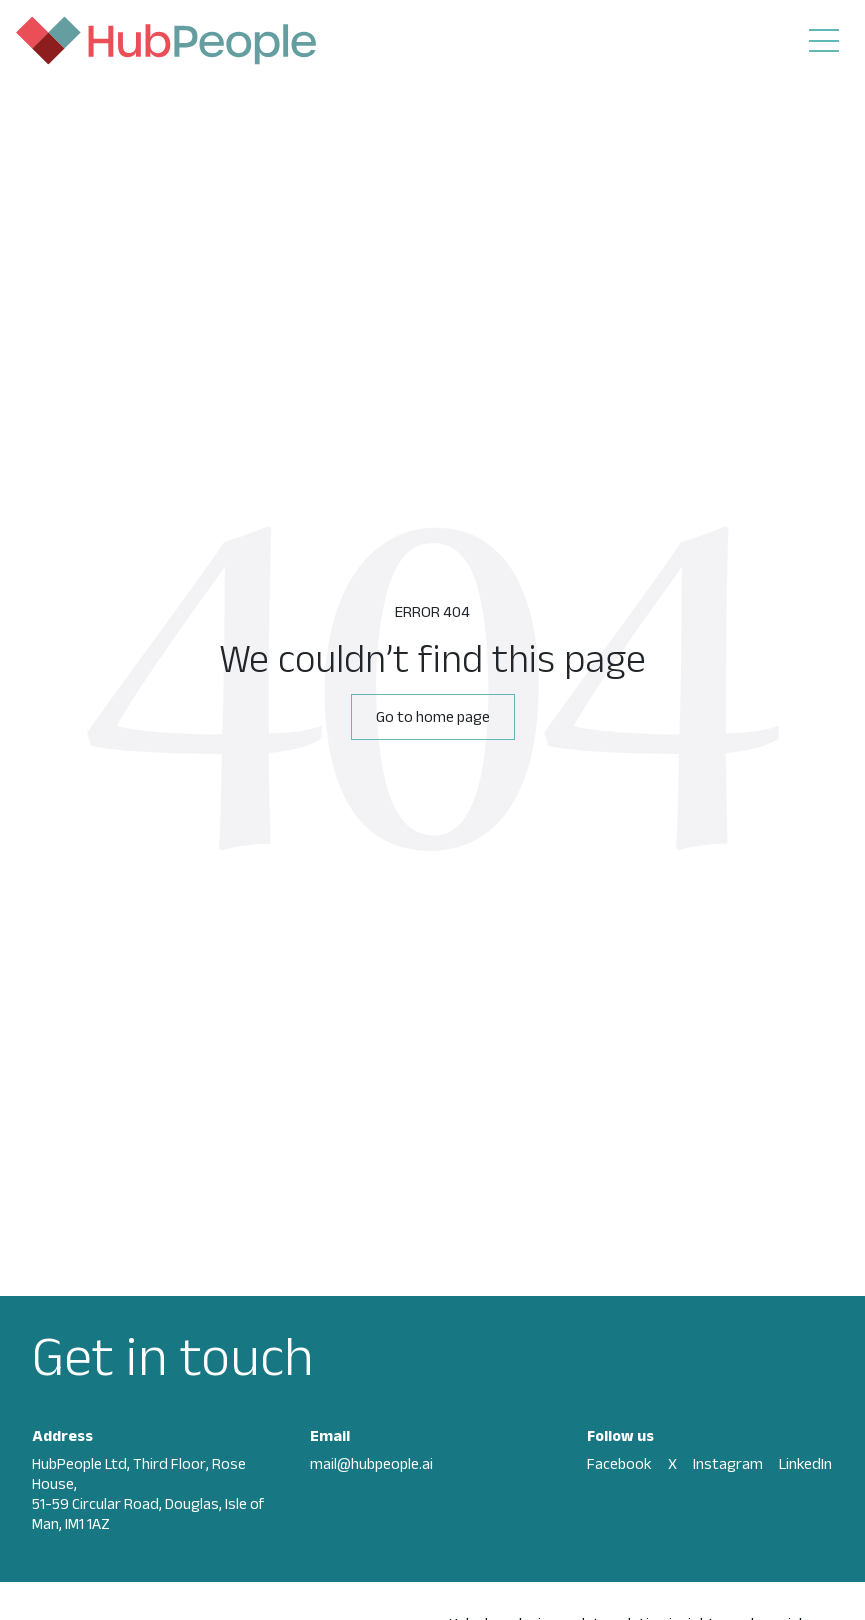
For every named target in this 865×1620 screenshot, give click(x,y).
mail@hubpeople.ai (371, 1463)
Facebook (619, 1463)
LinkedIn (805, 1463)
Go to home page (433, 716)
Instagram (728, 1463)
